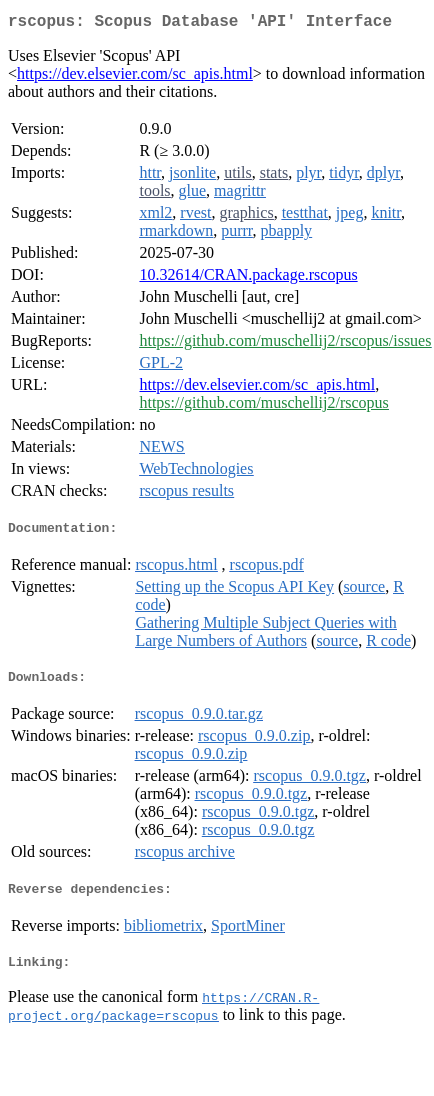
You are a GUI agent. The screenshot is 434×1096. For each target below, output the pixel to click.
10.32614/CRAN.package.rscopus (248, 278)
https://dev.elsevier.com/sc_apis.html (135, 77)
